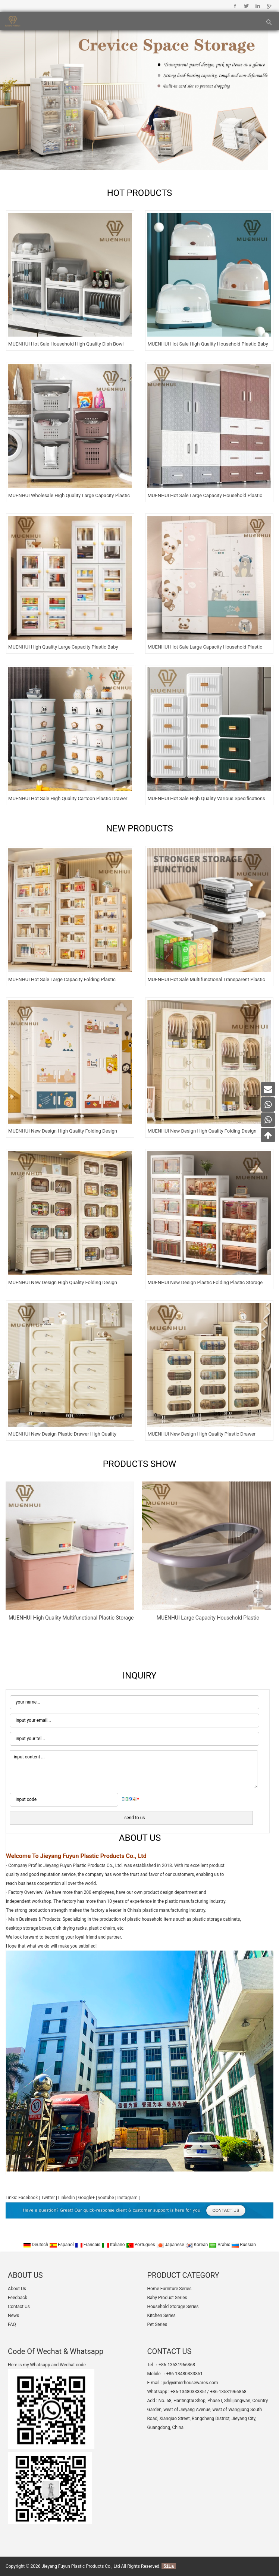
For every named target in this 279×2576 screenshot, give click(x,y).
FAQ (12, 2324)
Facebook (235, 6)
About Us (17, 2288)
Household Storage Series (172, 2306)
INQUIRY (140, 1675)
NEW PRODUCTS (139, 828)
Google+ (268, 6)
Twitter (246, 6)
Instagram (127, 2197)
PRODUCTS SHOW (139, 1464)
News (13, 2315)
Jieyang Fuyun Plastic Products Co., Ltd (81, 2566)
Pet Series (157, 2324)
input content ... (133, 1769)
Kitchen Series (161, 2315)
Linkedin (257, 6)
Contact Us (19, 2306)
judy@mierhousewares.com (190, 2382)
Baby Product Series (167, 2297)
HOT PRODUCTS (139, 193)
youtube (106, 2197)
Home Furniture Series (169, 2288)
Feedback (17, 2297)
